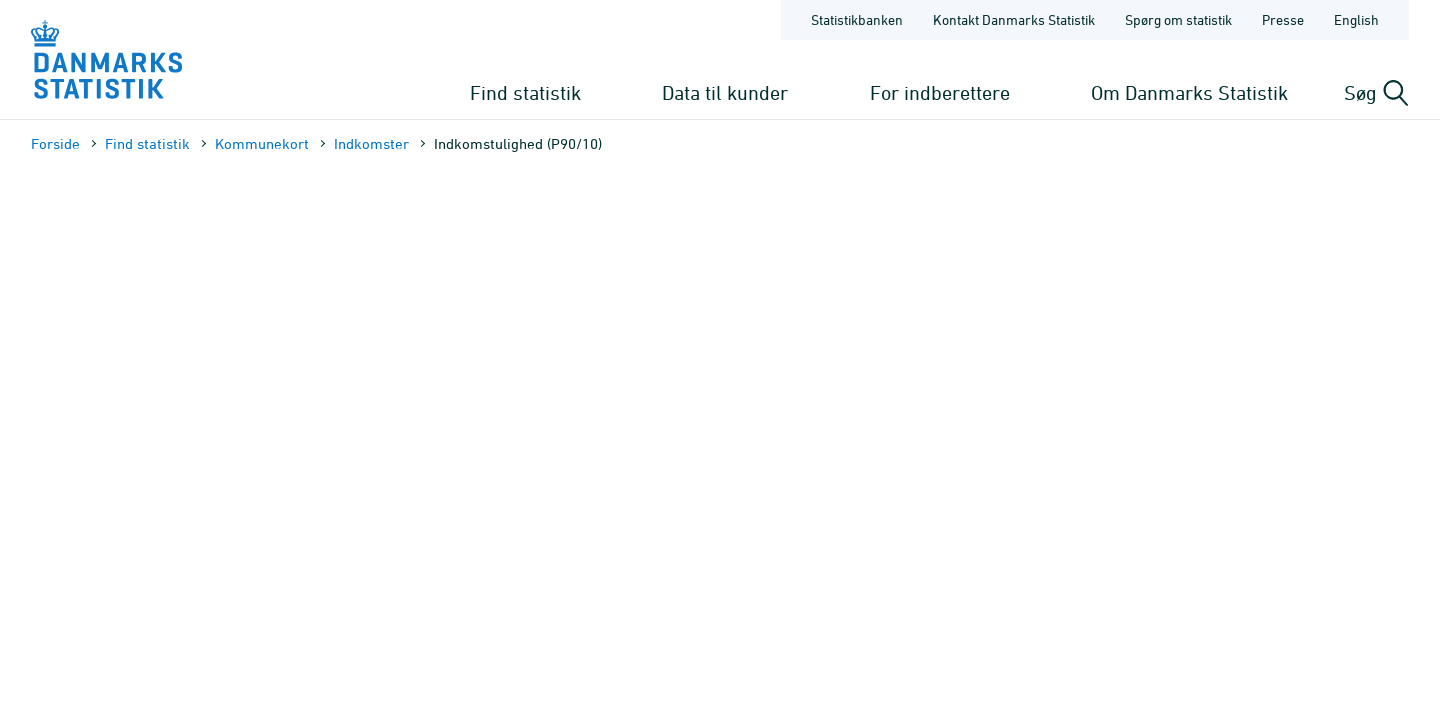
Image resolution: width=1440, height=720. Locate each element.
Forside (55, 143)
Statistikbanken (857, 19)
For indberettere (940, 92)
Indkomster (371, 143)
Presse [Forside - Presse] (1283, 19)
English (1356, 19)
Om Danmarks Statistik (1189, 92)
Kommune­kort (262, 143)
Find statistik (525, 92)
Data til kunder (725, 92)
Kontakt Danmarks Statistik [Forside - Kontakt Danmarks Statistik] (1014, 19)
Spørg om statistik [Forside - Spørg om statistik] (1178, 19)
